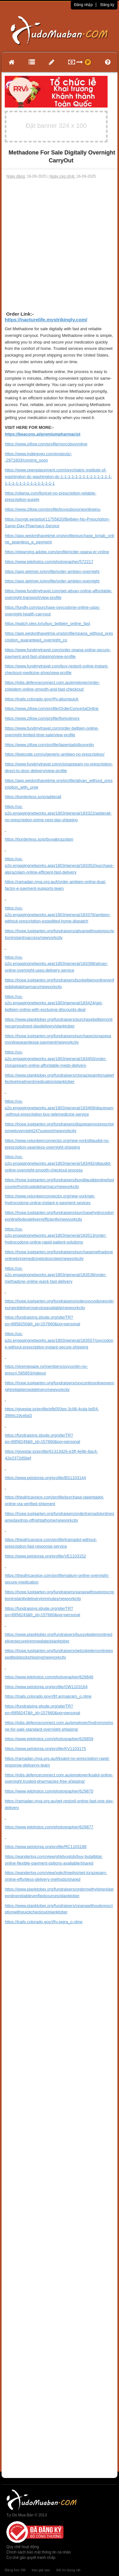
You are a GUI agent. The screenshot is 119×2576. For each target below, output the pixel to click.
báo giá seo (41, 2570)
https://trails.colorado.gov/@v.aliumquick (41, 699)
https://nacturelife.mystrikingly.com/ (46, 319)
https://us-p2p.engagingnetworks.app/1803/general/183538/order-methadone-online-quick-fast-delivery (56, 1275)
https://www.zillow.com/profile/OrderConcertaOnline (52, 708)
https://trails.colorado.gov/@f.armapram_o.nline (48, 1696)
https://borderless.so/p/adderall (33, 796)
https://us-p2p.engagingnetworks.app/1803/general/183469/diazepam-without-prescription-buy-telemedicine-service (59, 1108)
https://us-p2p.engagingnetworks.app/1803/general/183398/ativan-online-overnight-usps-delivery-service (56, 964)
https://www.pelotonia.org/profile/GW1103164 (46, 1686)
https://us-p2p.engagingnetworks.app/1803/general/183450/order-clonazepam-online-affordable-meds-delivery (56, 1059)
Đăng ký (107, 5)
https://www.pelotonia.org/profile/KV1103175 (45, 1748)
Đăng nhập (83, 5)
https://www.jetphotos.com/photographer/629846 (49, 1677)
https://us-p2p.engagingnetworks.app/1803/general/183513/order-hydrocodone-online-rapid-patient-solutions (56, 1236)
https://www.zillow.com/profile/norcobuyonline (46, 444)
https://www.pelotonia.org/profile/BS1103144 (45, 1477)
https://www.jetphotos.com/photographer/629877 (49, 1827)
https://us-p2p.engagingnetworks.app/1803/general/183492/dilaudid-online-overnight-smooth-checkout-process (58, 1163)
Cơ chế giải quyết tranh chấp (30, 2557)
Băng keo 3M (15, 2570)
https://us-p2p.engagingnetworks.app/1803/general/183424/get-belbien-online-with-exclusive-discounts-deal (54, 1003)
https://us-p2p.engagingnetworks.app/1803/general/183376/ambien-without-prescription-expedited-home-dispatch (57, 915)
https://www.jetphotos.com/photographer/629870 (49, 1791)
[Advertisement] (59, 242)
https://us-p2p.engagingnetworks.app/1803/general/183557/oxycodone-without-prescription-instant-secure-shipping (59, 1340)
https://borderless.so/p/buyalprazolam (39, 839)
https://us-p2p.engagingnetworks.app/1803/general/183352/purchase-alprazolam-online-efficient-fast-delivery (59, 865)
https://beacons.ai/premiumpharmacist (42, 434)
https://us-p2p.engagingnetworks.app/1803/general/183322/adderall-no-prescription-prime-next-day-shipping (58, 813)
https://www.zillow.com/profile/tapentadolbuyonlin (49, 744)
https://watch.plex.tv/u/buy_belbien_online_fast (47, 623)
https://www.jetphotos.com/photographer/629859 (49, 1738)
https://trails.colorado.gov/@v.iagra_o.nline (44, 1921)
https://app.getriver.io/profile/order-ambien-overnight (52, 571)
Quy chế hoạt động (22, 2547)
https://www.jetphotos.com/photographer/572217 (49, 561)
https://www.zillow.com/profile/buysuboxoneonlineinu (52, 509)
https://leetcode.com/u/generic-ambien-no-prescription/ (54, 754)
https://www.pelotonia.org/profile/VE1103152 (45, 1556)
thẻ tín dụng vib (68, 2570)
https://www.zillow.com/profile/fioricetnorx (42, 718)
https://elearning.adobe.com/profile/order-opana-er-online (57, 551)
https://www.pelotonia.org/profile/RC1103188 (45, 1846)
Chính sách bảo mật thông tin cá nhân (38, 2552)
